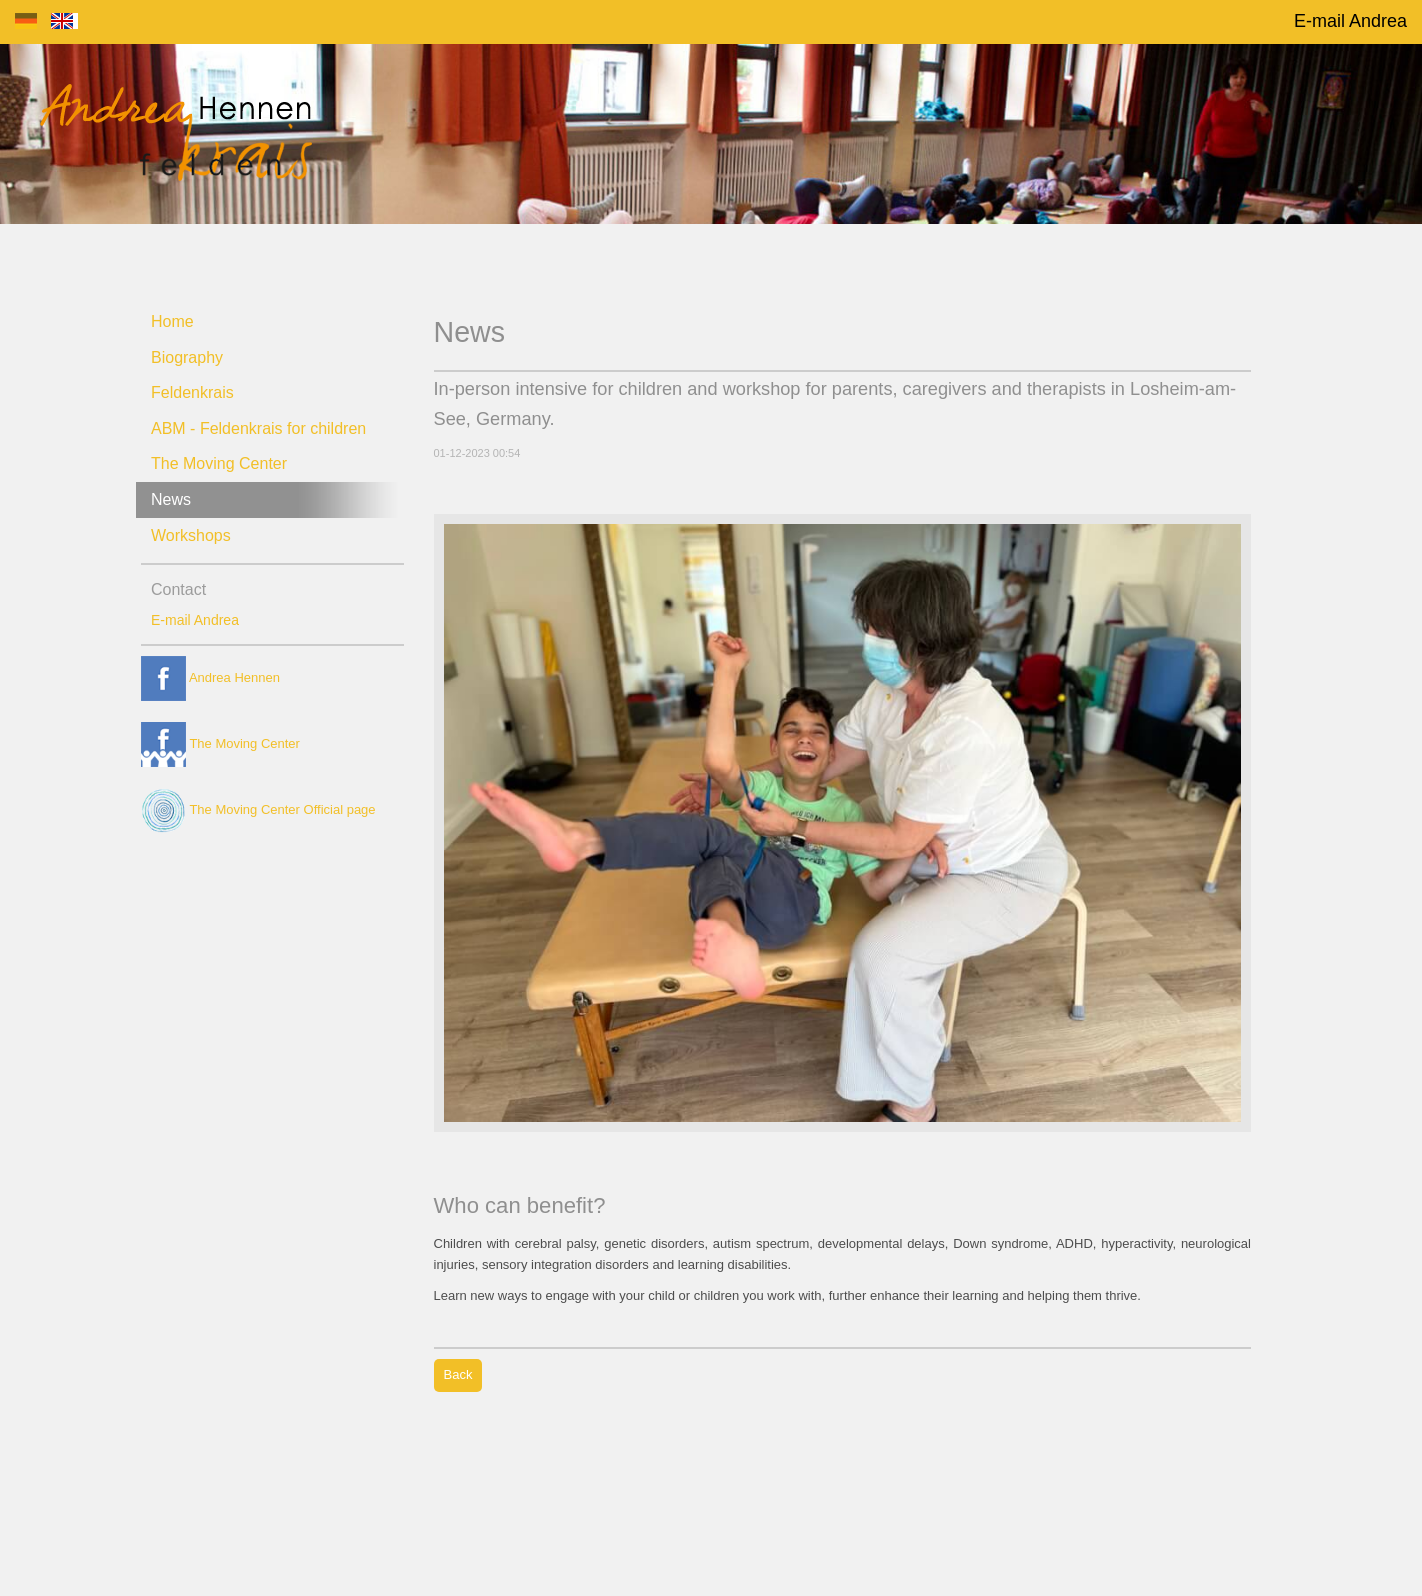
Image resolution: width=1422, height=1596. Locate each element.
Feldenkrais (192, 392)
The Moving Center (219, 463)
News (171, 499)
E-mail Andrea (1350, 21)
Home (172, 321)
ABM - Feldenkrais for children (258, 428)
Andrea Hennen (210, 677)
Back (458, 1374)
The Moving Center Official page (258, 809)
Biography (187, 357)
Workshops (191, 535)
